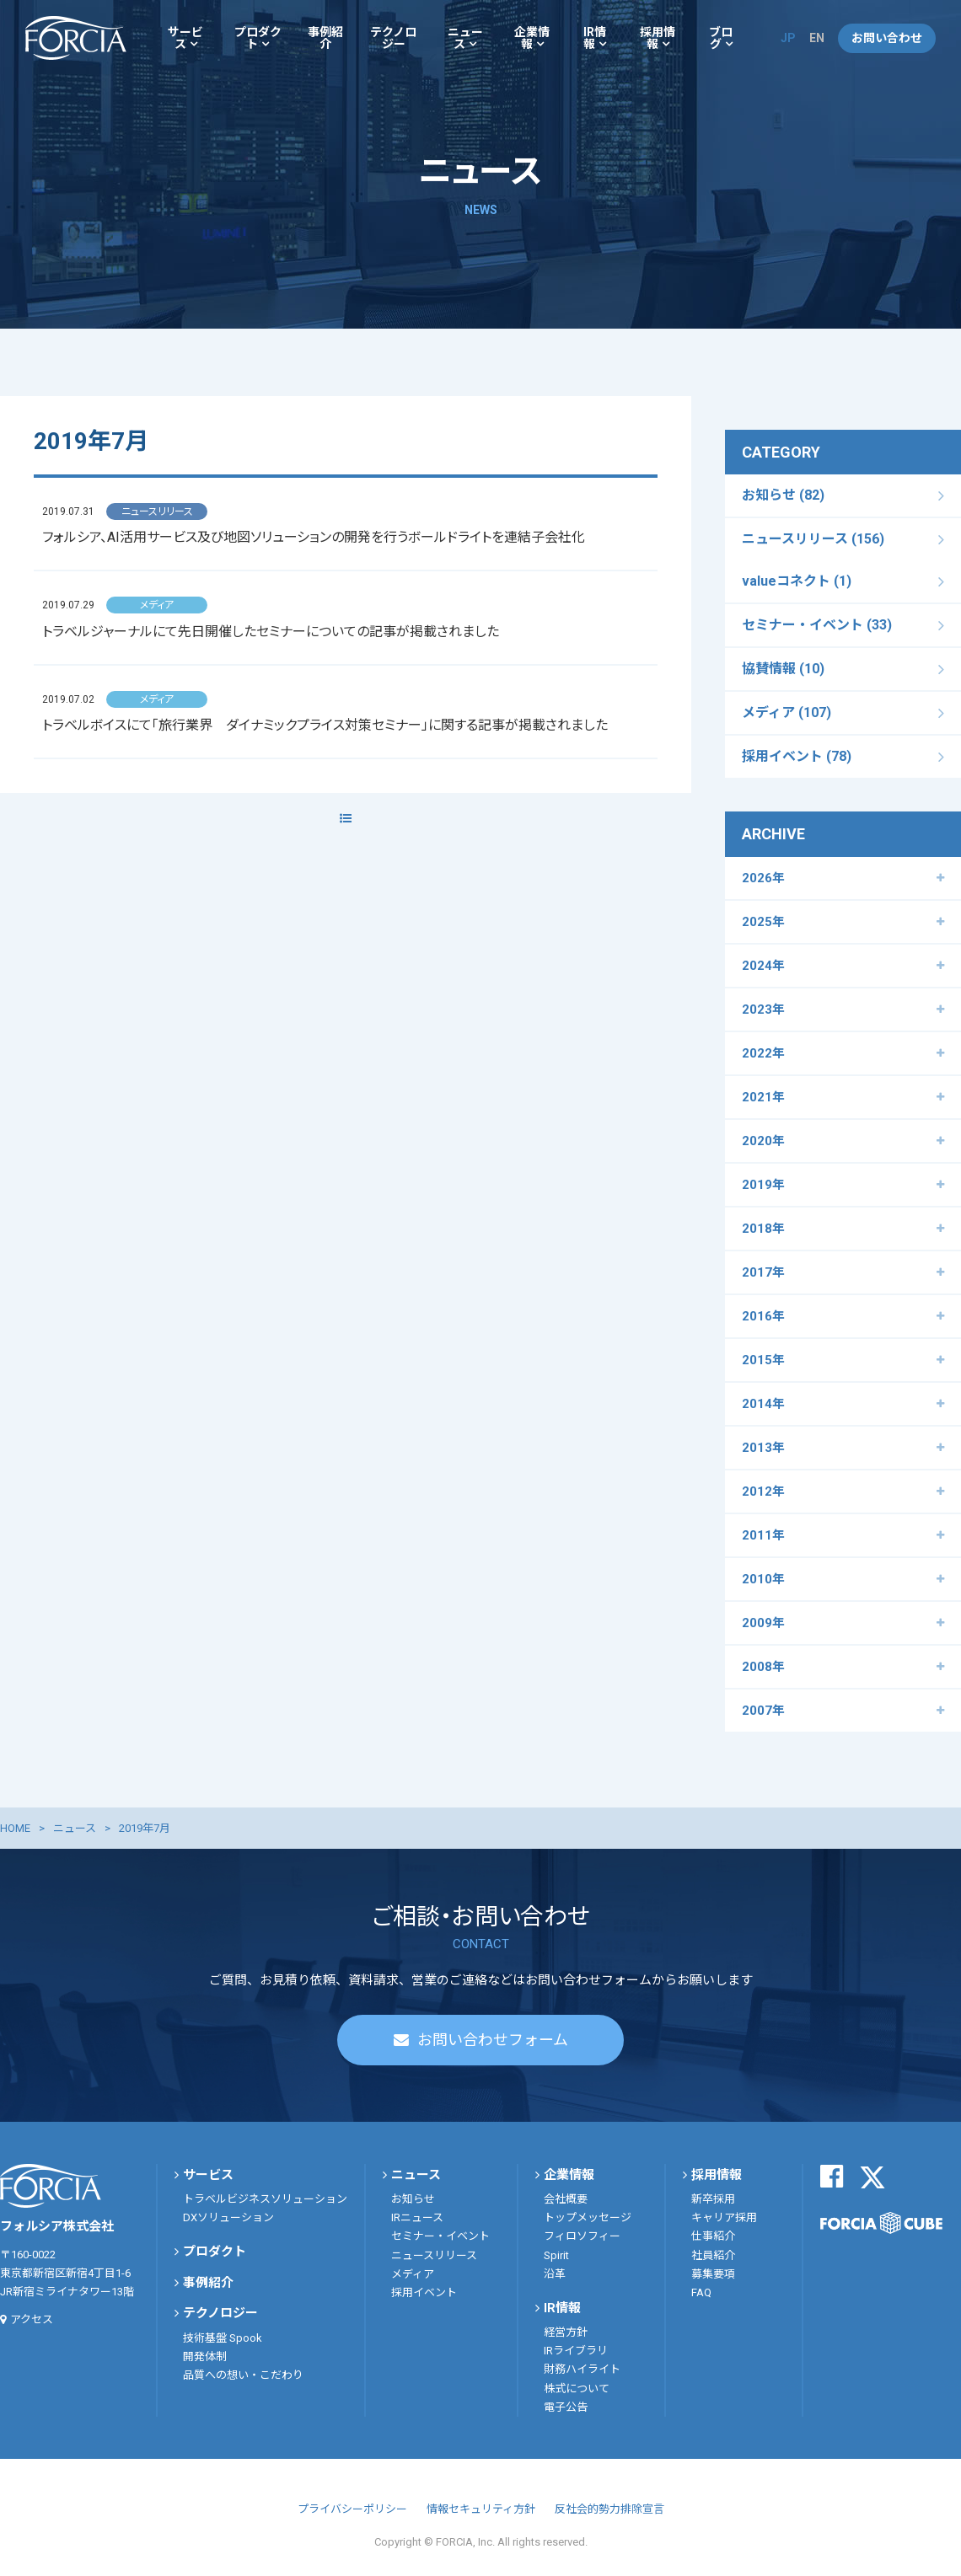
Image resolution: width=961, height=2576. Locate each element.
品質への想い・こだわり (243, 2375)
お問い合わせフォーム (492, 2039)
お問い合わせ (886, 38)
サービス (185, 38)
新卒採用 (713, 2199)
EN (816, 38)
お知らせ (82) (783, 495)
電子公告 (566, 2407)
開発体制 (205, 2356)
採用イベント (424, 2292)
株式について (576, 2388)
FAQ (701, 2292)
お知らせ (413, 2199)
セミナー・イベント (440, 2236)
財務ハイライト (582, 2369)
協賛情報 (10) (783, 669)
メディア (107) (786, 712)
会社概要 (566, 2199)
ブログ (721, 38)
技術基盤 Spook (222, 2338)
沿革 (555, 2274)
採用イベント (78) (796, 756)
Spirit (556, 2255)
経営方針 (566, 2332)
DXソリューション (228, 2217)
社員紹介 (713, 2255)
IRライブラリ (576, 2350)
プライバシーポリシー (352, 2509)
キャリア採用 (724, 2217)
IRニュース (417, 2217)
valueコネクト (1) (796, 581)
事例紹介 (325, 38)
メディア (412, 2274)
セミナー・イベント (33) (817, 625)
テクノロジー (393, 38)
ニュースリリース (434, 2255)
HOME (15, 1828)
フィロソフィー (582, 2236)
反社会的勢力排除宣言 (609, 2509)
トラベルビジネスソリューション (265, 2199)
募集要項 (713, 2274)
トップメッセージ (587, 2217)
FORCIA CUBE (881, 2223)
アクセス (31, 2319)
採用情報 (657, 38)
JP (788, 38)
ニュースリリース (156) (813, 539)
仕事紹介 (713, 2236)
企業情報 (532, 38)
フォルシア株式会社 (75, 38)
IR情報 (594, 38)
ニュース (465, 38)
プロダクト (258, 38)
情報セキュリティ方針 (481, 2509)
